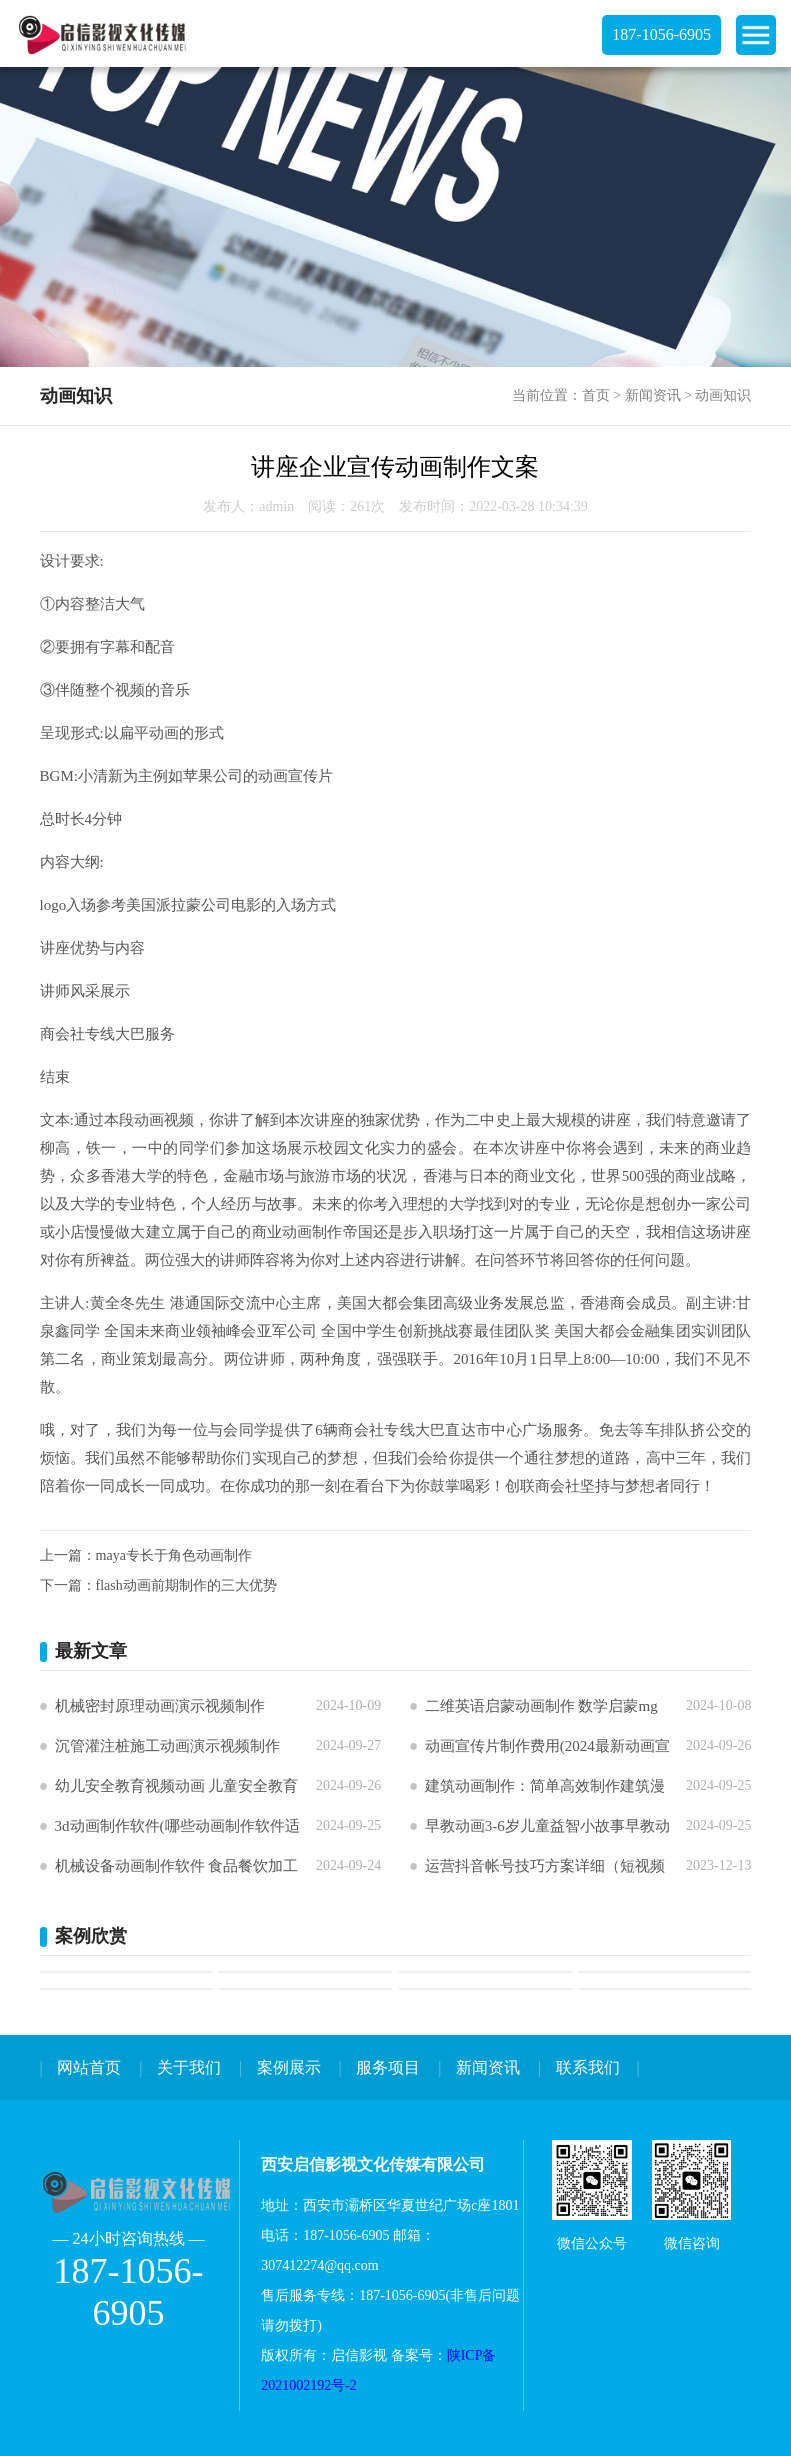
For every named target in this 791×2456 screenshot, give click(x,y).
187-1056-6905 (661, 34)
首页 (596, 395)
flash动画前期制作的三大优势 (186, 1585)
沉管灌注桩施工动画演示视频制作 (167, 1746)
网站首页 (89, 2067)
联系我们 (588, 2067)
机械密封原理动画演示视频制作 (160, 1706)
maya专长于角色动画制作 (174, 1555)
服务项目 (388, 2067)
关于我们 (189, 2067)
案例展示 (289, 2067)
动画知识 (723, 395)
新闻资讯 (653, 395)
